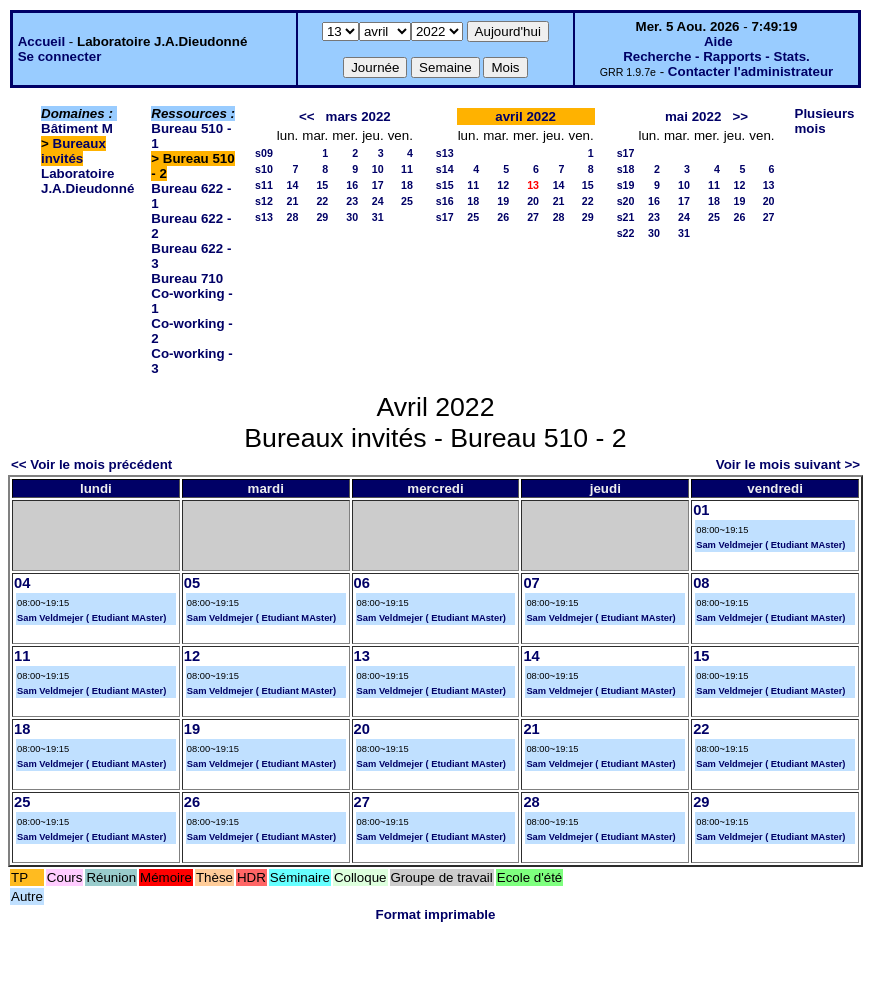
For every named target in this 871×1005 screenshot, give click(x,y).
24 (378, 201)
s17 (445, 217)
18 (407, 185)
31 (378, 217)
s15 (445, 185)
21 (292, 201)
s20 (626, 201)
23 (352, 201)
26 (503, 217)
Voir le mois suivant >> (788, 464)
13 (769, 185)
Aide (718, 41)
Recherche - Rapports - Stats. (716, 56)
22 (322, 201)
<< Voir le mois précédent (91, 464)
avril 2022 (525, 116)
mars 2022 (358, 116)
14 (292, 185)
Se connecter (60, 56)
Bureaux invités (73, 151)
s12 (264, 201)
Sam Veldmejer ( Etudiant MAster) (770, 545)
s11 (264, 185)
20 (533, 201)
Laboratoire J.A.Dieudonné (87, 181)
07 (531, 583)
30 (352, 217)
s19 (626, 185)
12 (503, 185)
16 (352, 185)
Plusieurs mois (825, 121)
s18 (626, 169)
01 (701, 510)
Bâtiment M (77, 128)
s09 (264, 153)
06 (362, 583)
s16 (445, 201)
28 (292, 217)
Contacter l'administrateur (750, 71)
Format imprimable (436, 914)
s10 (264, 169)
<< (307, 116)
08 (701, 583)
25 (407, 201)
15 (322, 185)
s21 (626, 217)
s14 (445, 169)
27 (533, 217)
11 (407, 169)
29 (322, 217)
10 (378, 169)
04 (22, 583)
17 (378, 185)
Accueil (41, 41)
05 (192, 583)
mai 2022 (693, 116)
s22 (626, 233)
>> (740, 116)
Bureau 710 (187, 278)
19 (503, 201)
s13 (264, 217)
